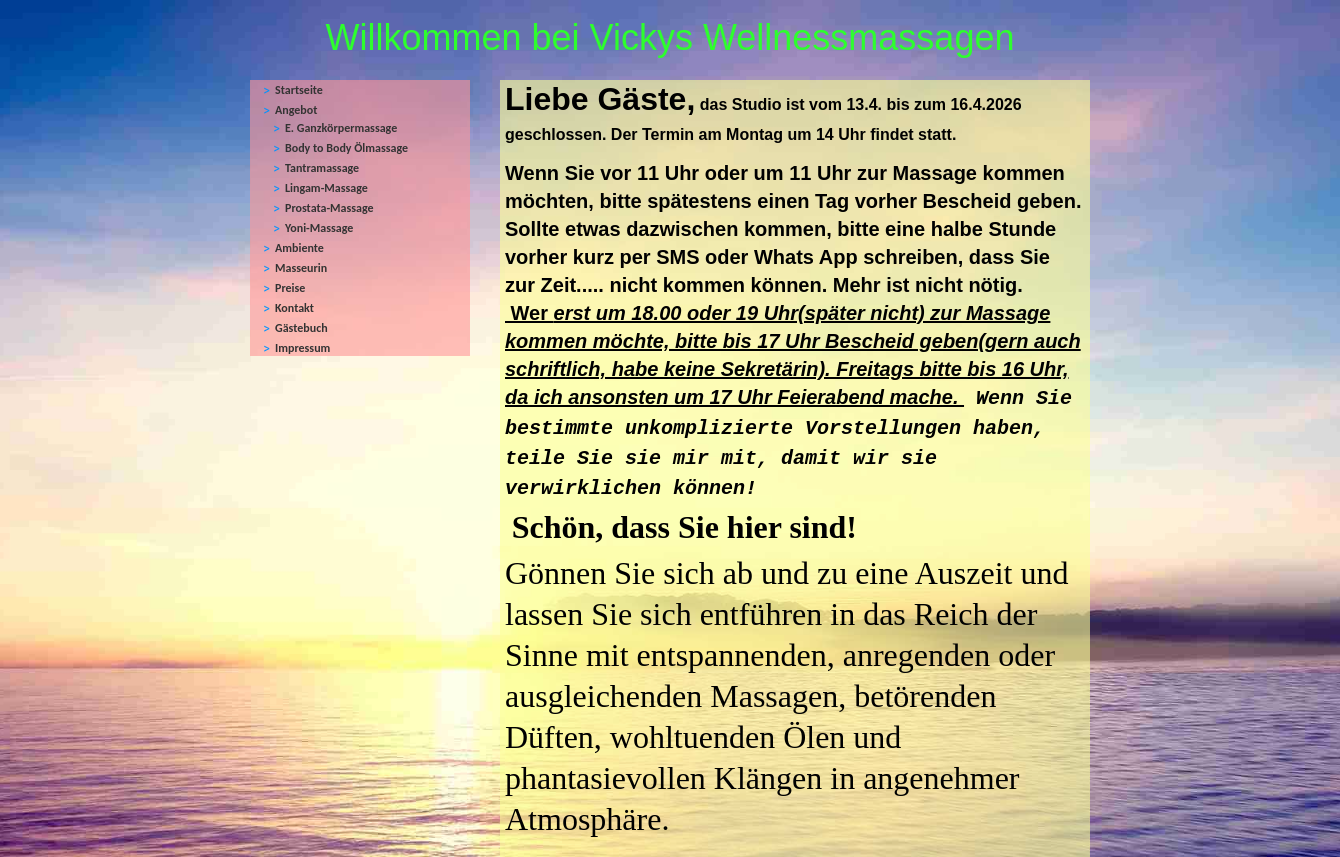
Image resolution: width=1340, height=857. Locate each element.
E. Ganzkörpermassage (341, 128)
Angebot (296, 110)
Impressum (302, 348)
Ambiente (299, 248)
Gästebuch (301, 328)
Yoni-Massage (319, 228)
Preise (290, 288)
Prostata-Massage (329, 208)
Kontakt (294, 308)
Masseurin (301, 268)
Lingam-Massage (326, 188)
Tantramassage (322, 168)
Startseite (299, 90)
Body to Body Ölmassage (346, 148)
